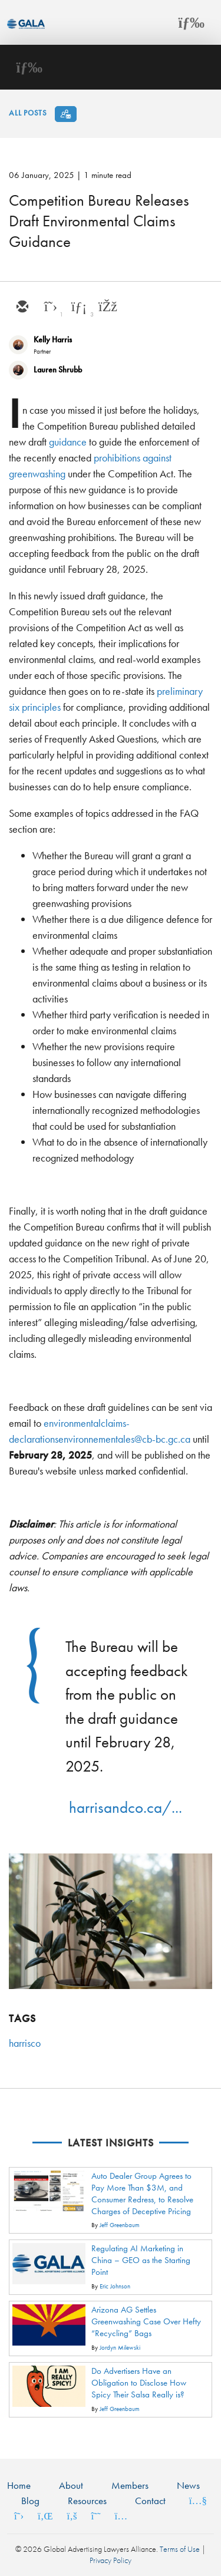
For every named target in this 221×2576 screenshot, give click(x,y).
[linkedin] (78, 307)
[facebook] (106, 307)
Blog (30, 2500)
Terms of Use (180, 2549)
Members (130, 2485)
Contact (150, 2500)
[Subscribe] (66, 114)
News (188, 2485)
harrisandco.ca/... (125, 1807)
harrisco (25, 2043)
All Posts (28, 113)
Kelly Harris (53, 339)
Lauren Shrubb (58, 369)
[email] (22, 307)
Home (19, 2485)
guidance (68, 441)
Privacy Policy (110, 2560)
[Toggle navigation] (191, 22)
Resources (87, 2500)
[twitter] (50, 307)
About (71, 2485)
